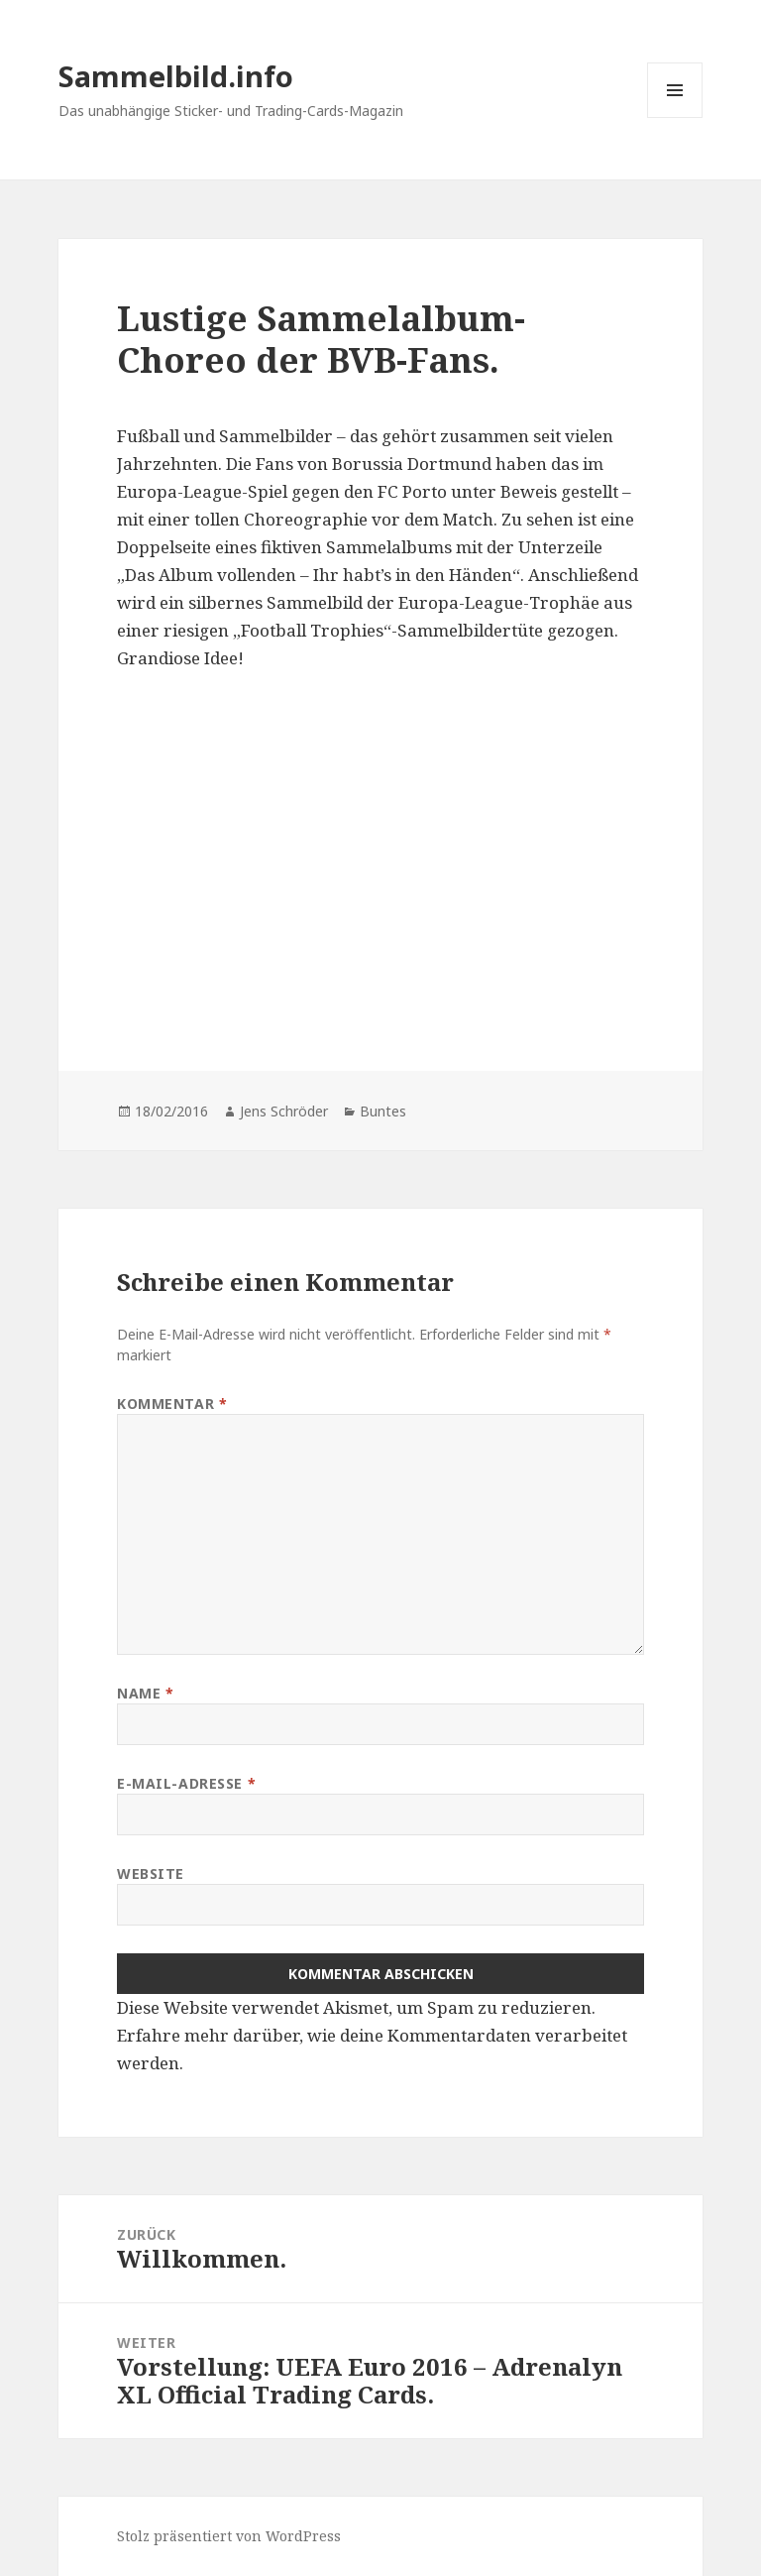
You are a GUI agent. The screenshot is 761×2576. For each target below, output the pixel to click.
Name (145, 1693)
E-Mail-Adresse (186, 1783)
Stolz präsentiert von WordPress (229, 2535)
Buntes (383, 1111)
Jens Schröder (284, 1111)
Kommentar (172, 1403)
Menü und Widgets (675, 117)
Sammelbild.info (175, 76)
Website (150, 1873)
